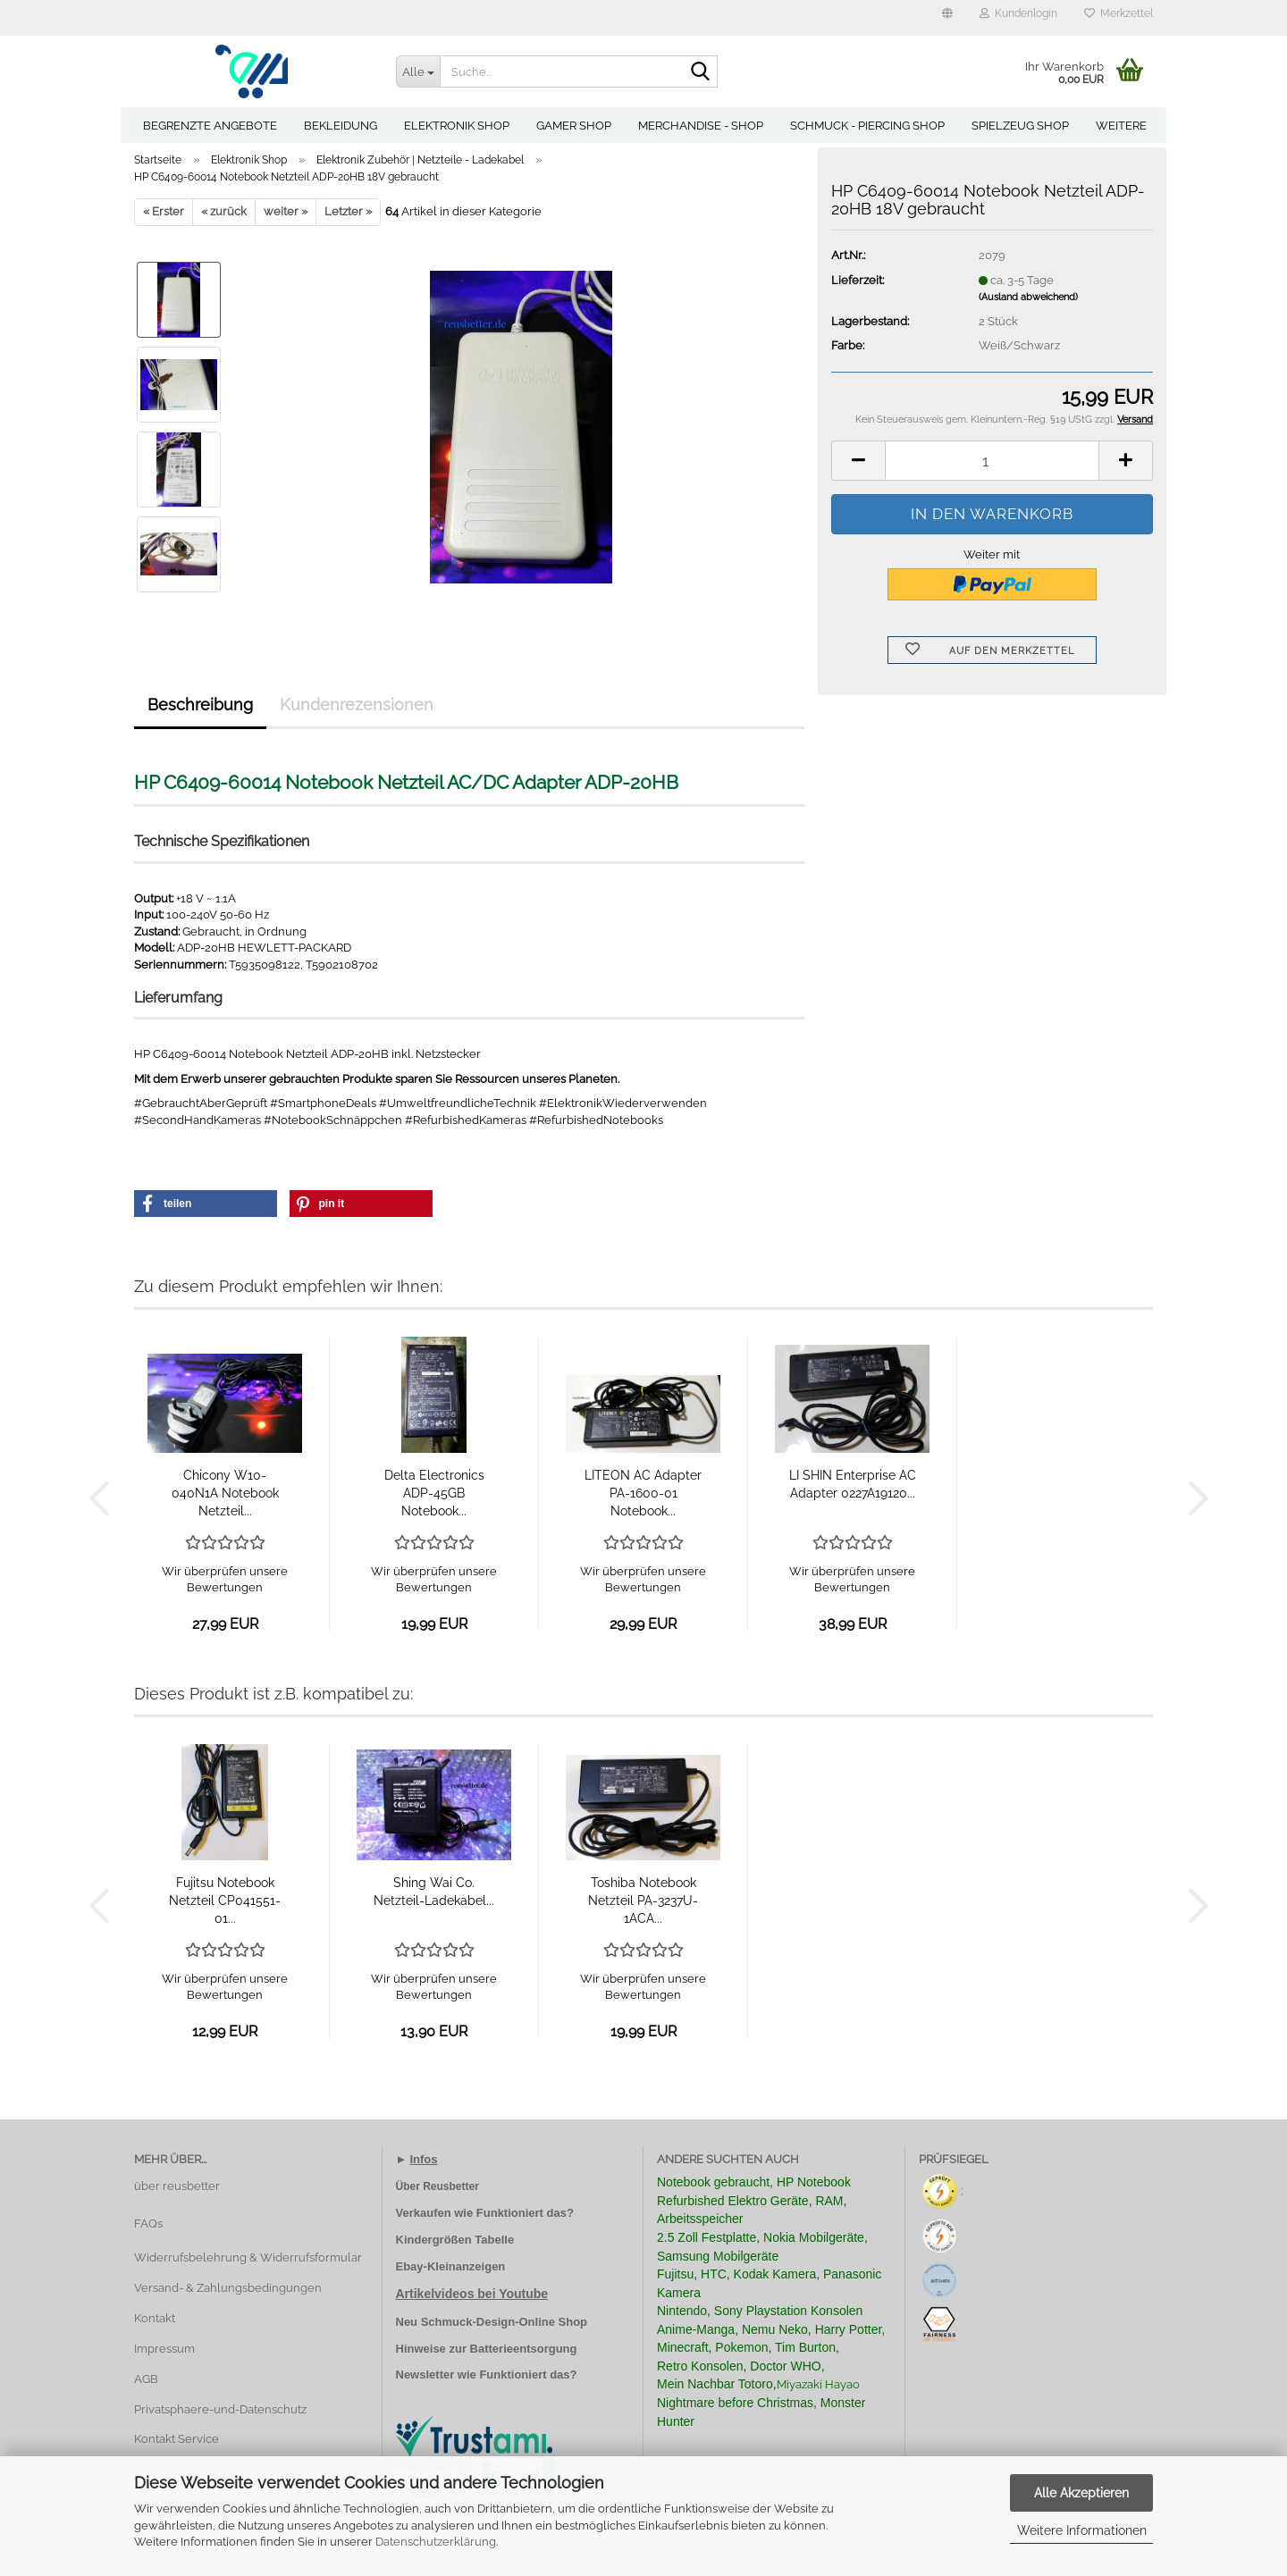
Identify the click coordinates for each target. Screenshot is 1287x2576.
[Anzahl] (992, 461)
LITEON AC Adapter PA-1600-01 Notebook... (643, 1493)
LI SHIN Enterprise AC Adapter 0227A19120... (852, 1484)
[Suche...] (418, 71)
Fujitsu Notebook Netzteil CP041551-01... (225, 1900)
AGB (146, 2379)
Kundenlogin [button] (1018, 13)
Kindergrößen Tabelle (455, 2239)
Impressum (164, 2348)
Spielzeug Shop (1020, 125)
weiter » (285, 211)
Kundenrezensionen (356, 704)
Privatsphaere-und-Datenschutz (220, 2409)
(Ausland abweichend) (1028, 297)
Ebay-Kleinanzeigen (451, 2266)
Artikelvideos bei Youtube (472, 2294)
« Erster (163, 211)
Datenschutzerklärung (435, 2541)
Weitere (1121, 125)
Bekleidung (340, 125)
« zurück (224, 211)
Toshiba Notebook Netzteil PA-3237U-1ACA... (643, 1900)
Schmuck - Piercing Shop (867, 125)
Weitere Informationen (1082, 2530)
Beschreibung (200, 704)
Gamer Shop (573, 125)
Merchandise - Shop (700, 125)
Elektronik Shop (456, 125)
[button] (947, 18)
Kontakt (154, 2318)
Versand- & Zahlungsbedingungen (228, 2288)
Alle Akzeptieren (1081, 2493)
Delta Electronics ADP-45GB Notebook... (434, 1493)
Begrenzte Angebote (210, 125)
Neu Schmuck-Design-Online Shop (492, 2321)
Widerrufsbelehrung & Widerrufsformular (248, 2257)
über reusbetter (177, 2186)
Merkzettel (1118, 13)
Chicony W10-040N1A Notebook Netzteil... (225, 1493)
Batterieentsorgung (523, 2348)
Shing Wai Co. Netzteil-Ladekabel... (434, 1891)
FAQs (148, 2223)
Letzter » (348, 211)
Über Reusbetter (437, 2186)
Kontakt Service (176, 2439)
